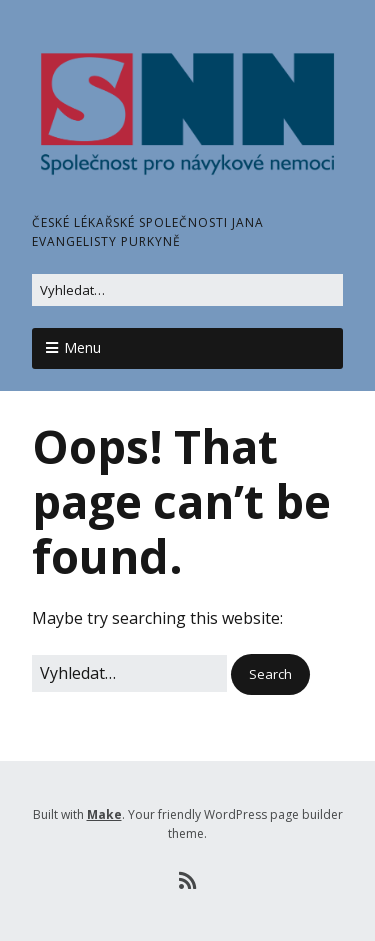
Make (104, 814)
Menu (82, 347)
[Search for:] (187, 290)
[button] (270, 674)
